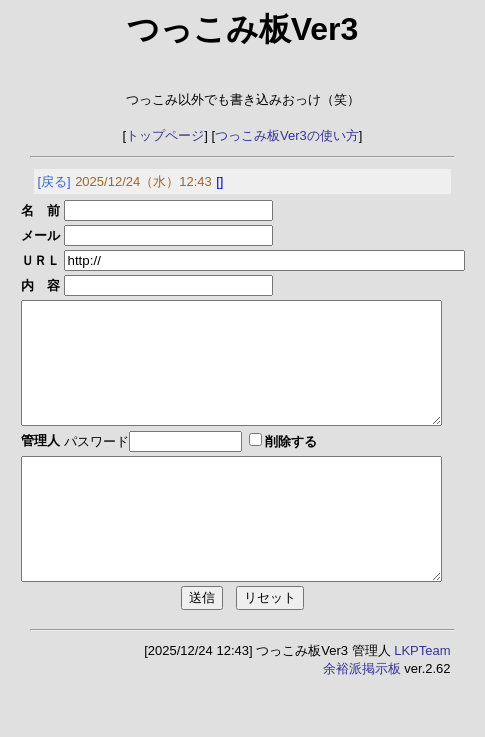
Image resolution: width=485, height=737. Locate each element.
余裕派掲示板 (362, 716)
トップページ (165, 135)
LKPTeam (422, 698)
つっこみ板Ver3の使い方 (287, 135)
